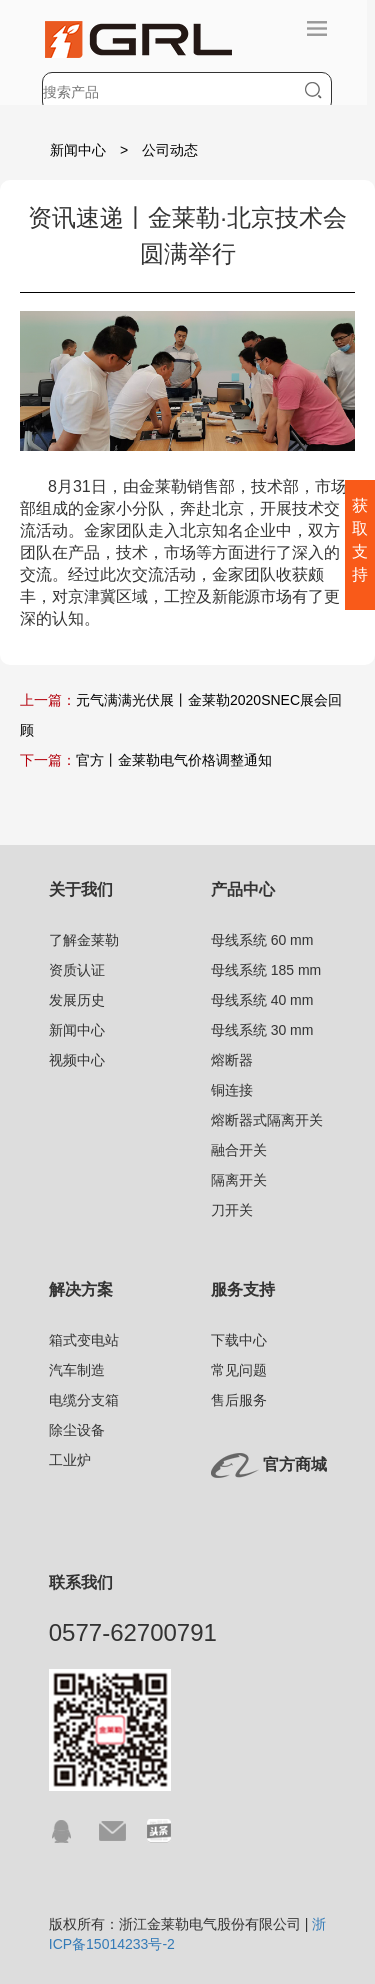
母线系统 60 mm (262, 940)
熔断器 (232, 1060)
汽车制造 (77, 1370)
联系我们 (81, 1582)
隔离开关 (239, 1180)
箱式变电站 (84, 1340)
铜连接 (232, 1090)
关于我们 (81, 889)
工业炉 (70, 1460)
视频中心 (77, 1060)
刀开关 (232, 1210)
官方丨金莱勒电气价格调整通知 (174, 760)
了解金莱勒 (84, 940)
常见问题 (239, 1370)
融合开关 (239, 1150)
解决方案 (81, 1289)
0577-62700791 (133, 1632)
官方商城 (295, 1464)
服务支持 (243, 1289)
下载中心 (239, 1340)
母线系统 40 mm (262, 1000)
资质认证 (77, 970)
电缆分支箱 (84, 1400)
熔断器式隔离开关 (267, 1120)
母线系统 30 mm (262, 1030)
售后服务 (239, 1400)
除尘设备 (77, 1430)
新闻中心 (78, 150)
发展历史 (77, 1000)
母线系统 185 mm (266, 970)
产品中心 (243, 889)
